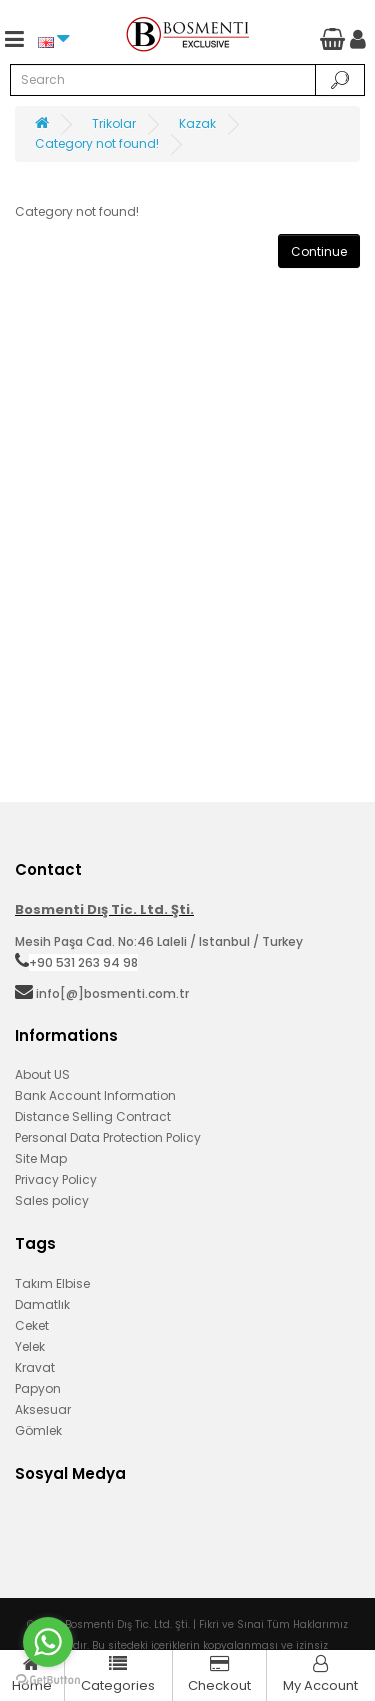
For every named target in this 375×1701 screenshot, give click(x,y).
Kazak (197, 123)
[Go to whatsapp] (48, 1642)
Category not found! (97, 143)
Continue (319, 251)
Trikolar (114, 123)
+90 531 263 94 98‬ (83, 962)
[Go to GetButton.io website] (48, 1680)
